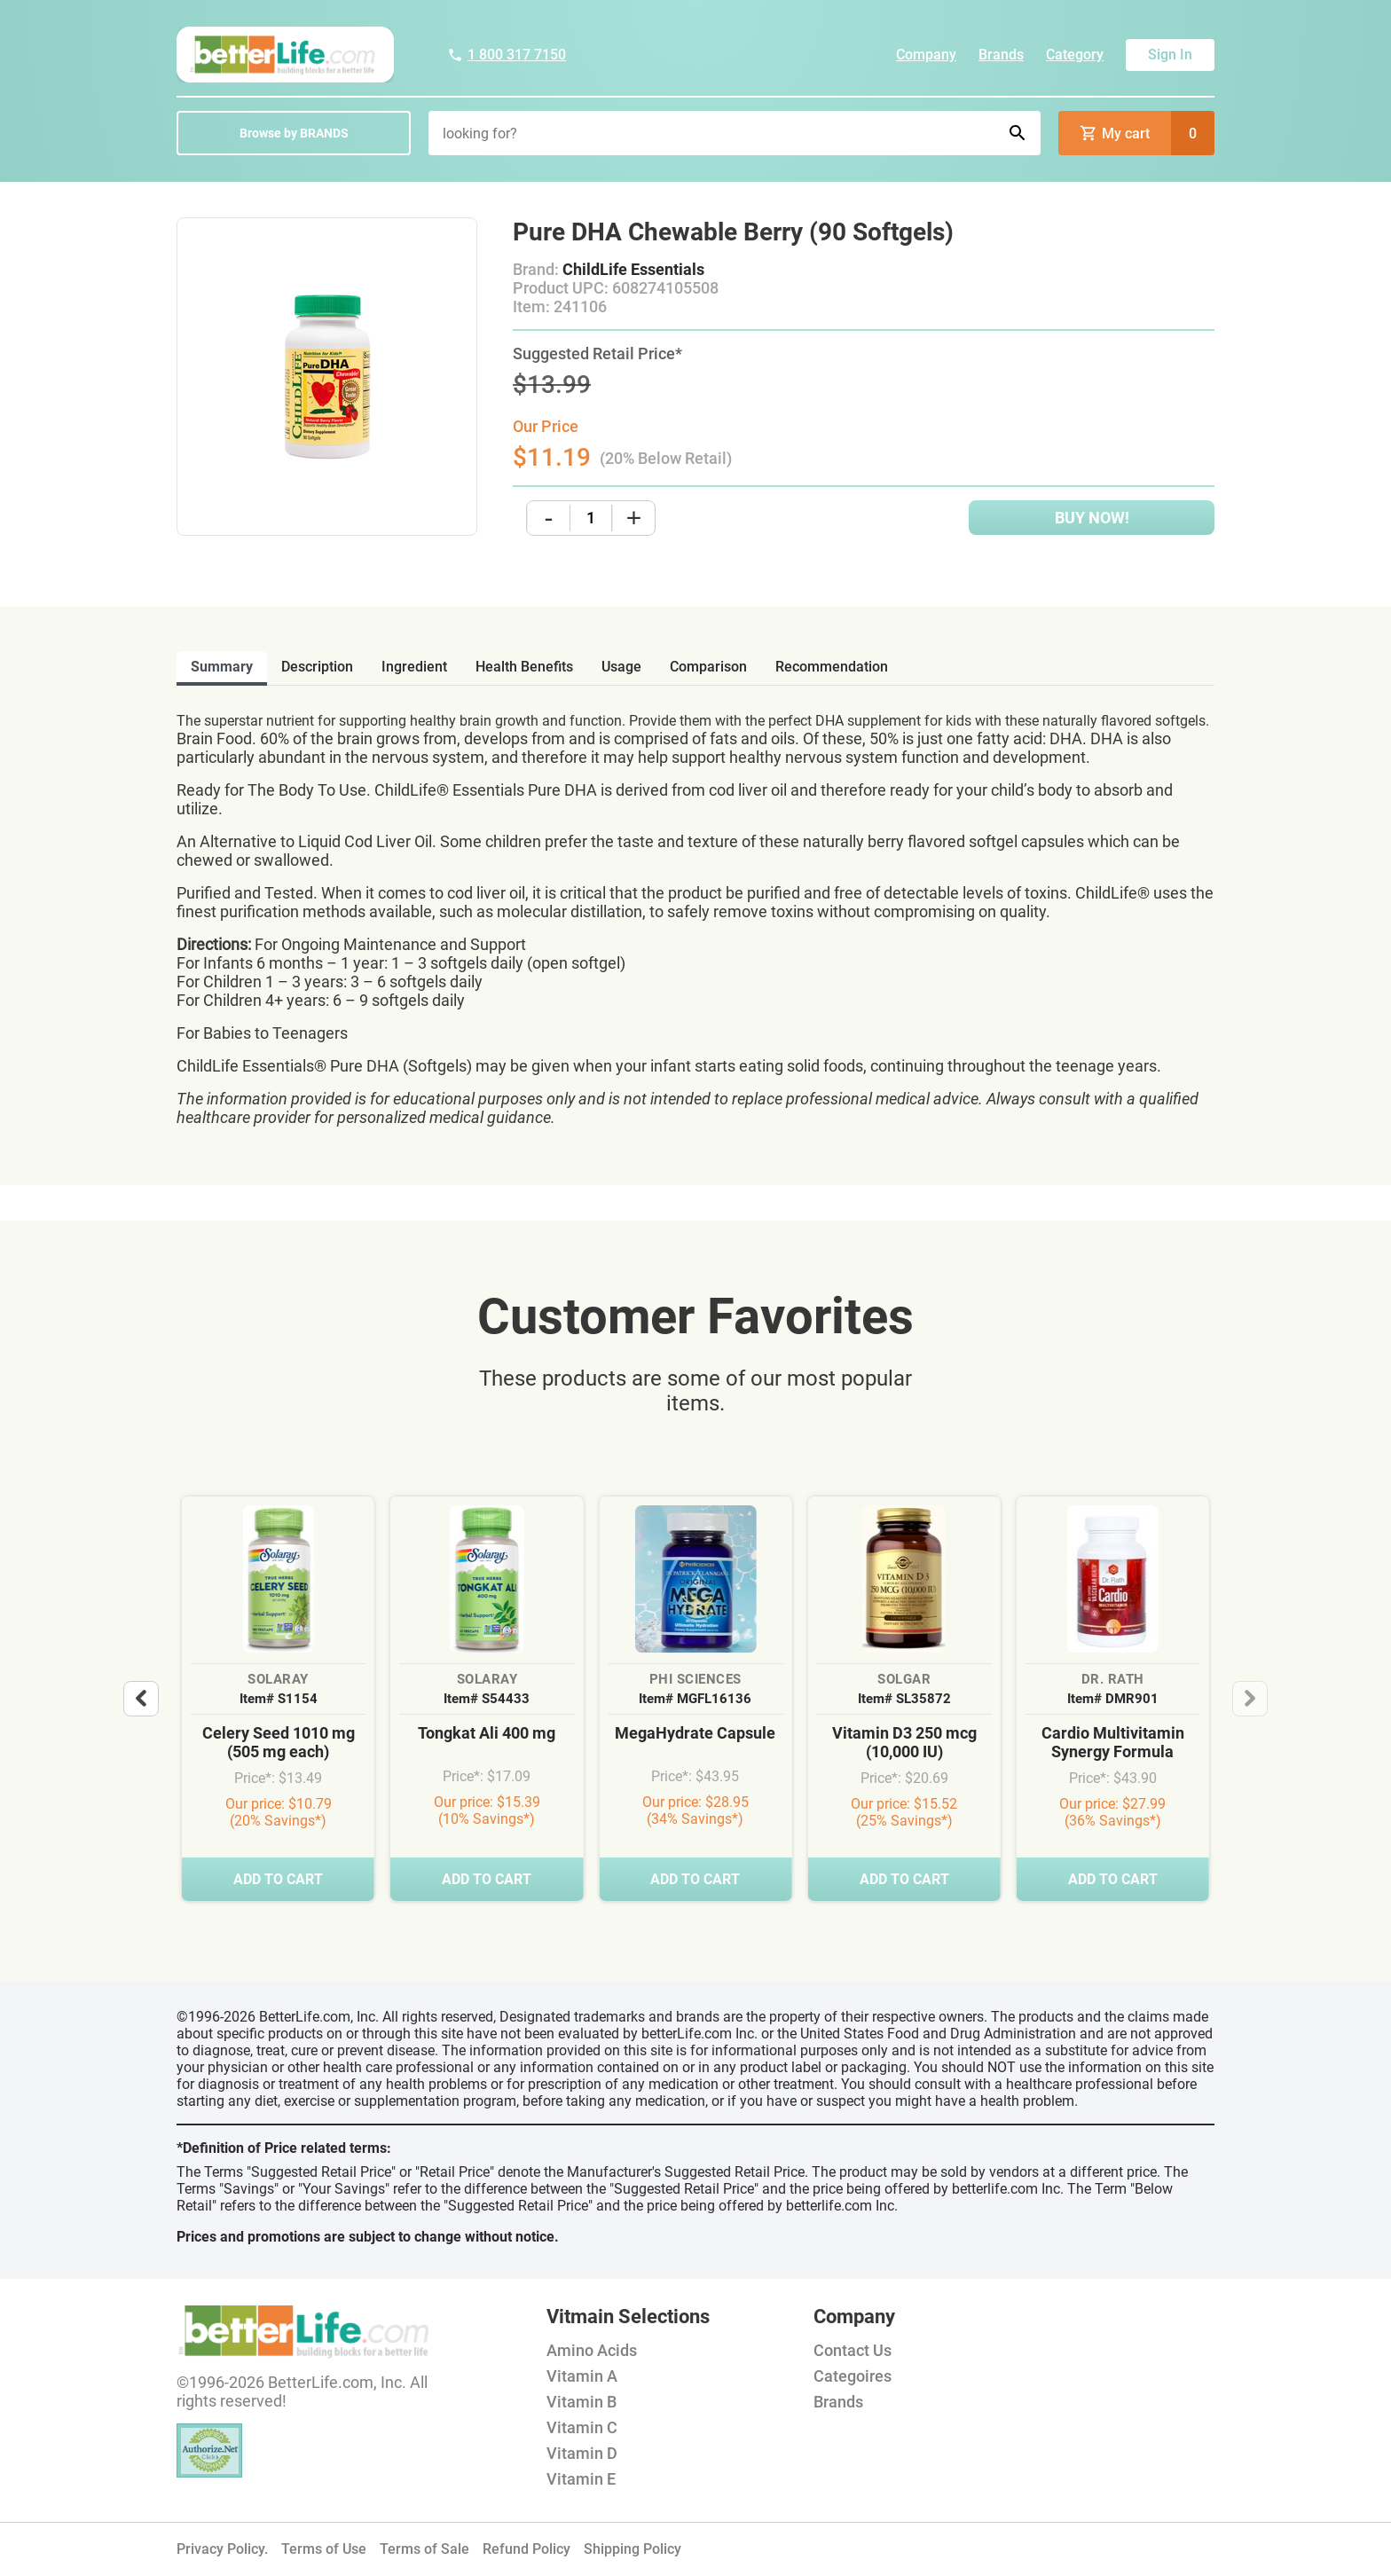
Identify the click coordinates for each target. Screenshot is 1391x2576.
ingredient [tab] (414, 666)
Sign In (1170, 54)
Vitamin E (581, 2479)
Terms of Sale (424, 2549)
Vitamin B (581, 2401)
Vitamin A (581, 2376)
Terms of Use (323, 2549)
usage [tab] (621, 666)
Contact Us (852, 2350)
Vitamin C (581, 2427)
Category (1075, 54)
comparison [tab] (708, 666)
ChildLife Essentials (633, 269)
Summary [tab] (222, 666)
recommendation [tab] (831, 666)
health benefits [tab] (524, 666)
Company (926, 54)
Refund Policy (526, 2549)
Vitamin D (581, 2453)
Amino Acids (591, 2350)
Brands (1001, 54)
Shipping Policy (632, 2549)
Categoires (852, 2376)
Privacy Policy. (222, 2549)
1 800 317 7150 (506, 54)
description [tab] (317, 666)
